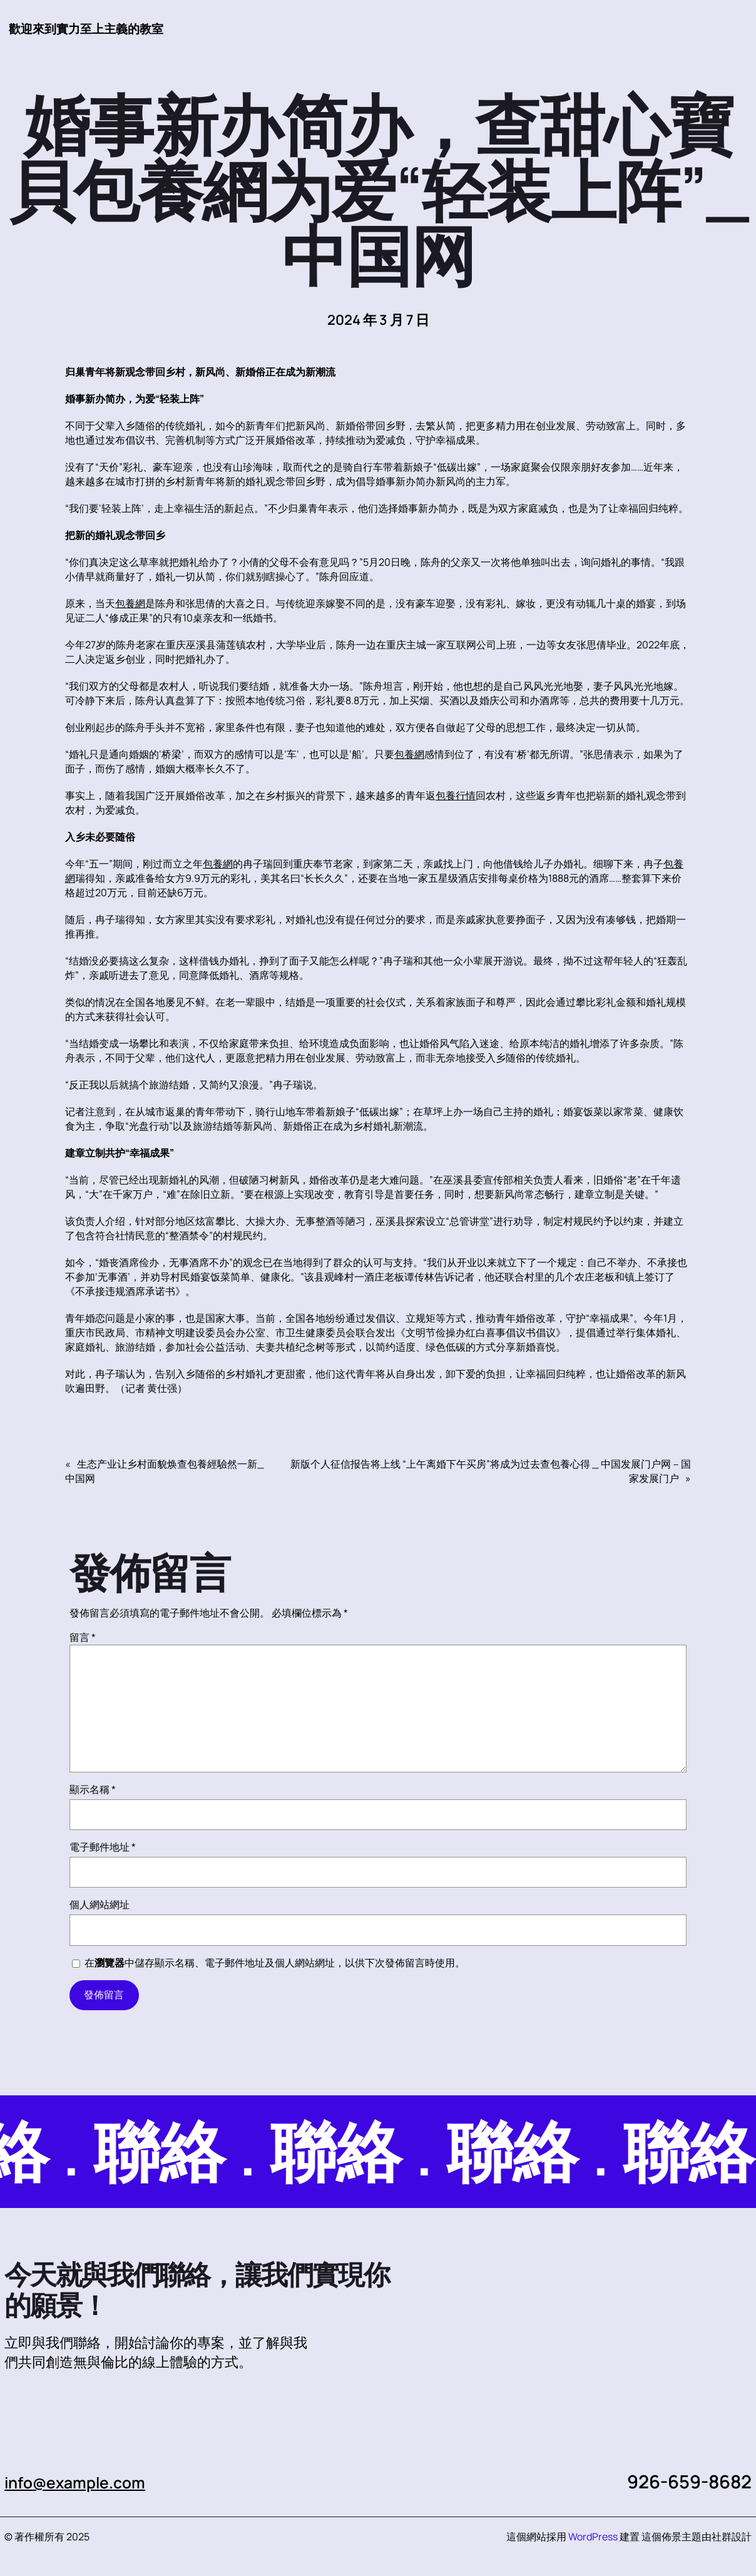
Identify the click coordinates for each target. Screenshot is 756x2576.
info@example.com (87, 2482)
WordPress (593, 2537)
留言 (82, 1638)
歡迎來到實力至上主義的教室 (98, 28)
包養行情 (456, 796)
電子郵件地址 (102, 1847)
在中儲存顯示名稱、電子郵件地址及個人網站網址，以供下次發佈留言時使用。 (274, 1963)
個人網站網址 (99, 1905)
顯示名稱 (92, 1790)
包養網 (130, 604)
